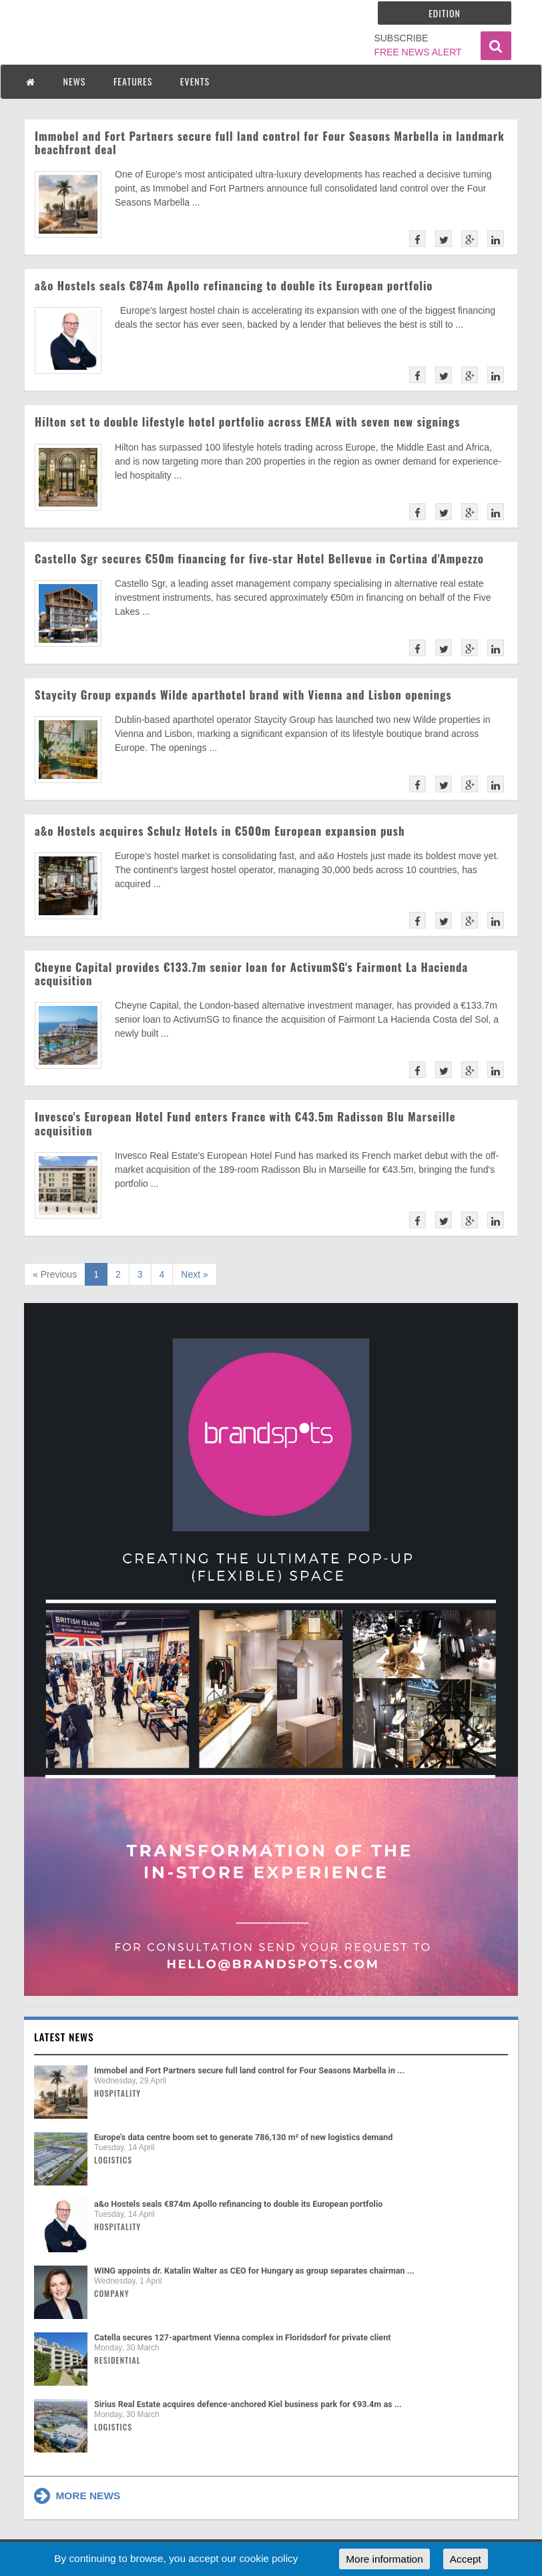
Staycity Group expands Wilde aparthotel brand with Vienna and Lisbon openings (243, 694)
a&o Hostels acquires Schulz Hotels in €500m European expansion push (219, 830)
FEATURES (132, 81)
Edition (445, 13)
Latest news (64, 2036)
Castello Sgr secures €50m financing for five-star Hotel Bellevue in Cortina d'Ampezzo (259, 558)
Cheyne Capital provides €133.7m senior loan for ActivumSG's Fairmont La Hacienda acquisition (251, 974)
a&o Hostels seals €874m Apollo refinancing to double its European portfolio (234, 285)
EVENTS (195, 81)
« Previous (55, 1274)
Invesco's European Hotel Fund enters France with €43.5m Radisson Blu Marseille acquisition (245, 1123)
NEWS (74, 81)
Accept (465, 2559)
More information (384, 2559)
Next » (194, 1274)
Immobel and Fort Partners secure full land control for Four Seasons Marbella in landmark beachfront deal (270, 142)
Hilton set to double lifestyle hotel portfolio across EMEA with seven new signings (247, 421)
